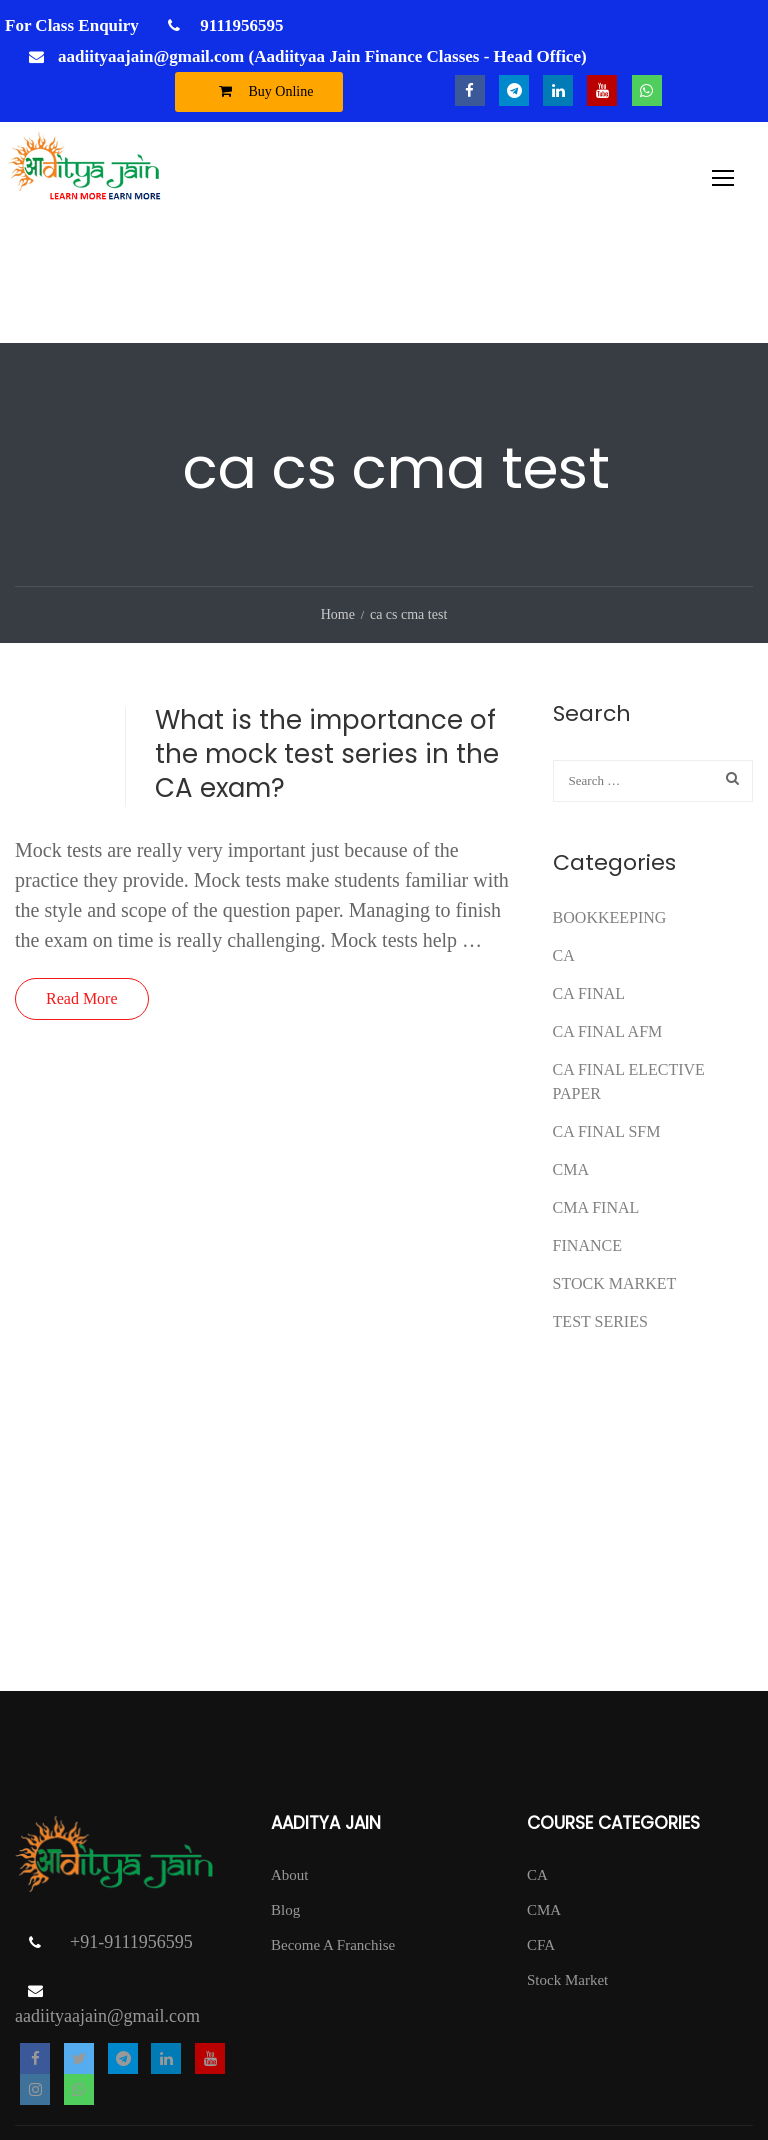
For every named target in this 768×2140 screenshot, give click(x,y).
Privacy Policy (542, 2065)
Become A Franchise (333, 1838)
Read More (82, 891)
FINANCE (587, 1138)
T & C (460, 2065)
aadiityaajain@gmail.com (107, 1910)
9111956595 (239, 25)
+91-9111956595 (131, 1836)
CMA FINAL (596, 1100)
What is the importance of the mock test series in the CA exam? (327, 647)
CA (564, 848)
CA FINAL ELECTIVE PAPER (629, 974)
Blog (285, 1803)
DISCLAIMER (707, 2095)
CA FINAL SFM (607, 1024)
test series (600, 1214)
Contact (729, 2065)
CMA (571, 1062)
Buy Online (261, 91)
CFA (541, 1838)
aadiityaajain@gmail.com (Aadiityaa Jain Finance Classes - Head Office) (322, 56)
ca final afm (608, 924)
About (290, 1768)
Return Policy (646, 2065)
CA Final (589, 886)
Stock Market (615, 1176)
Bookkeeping (610, 810)
